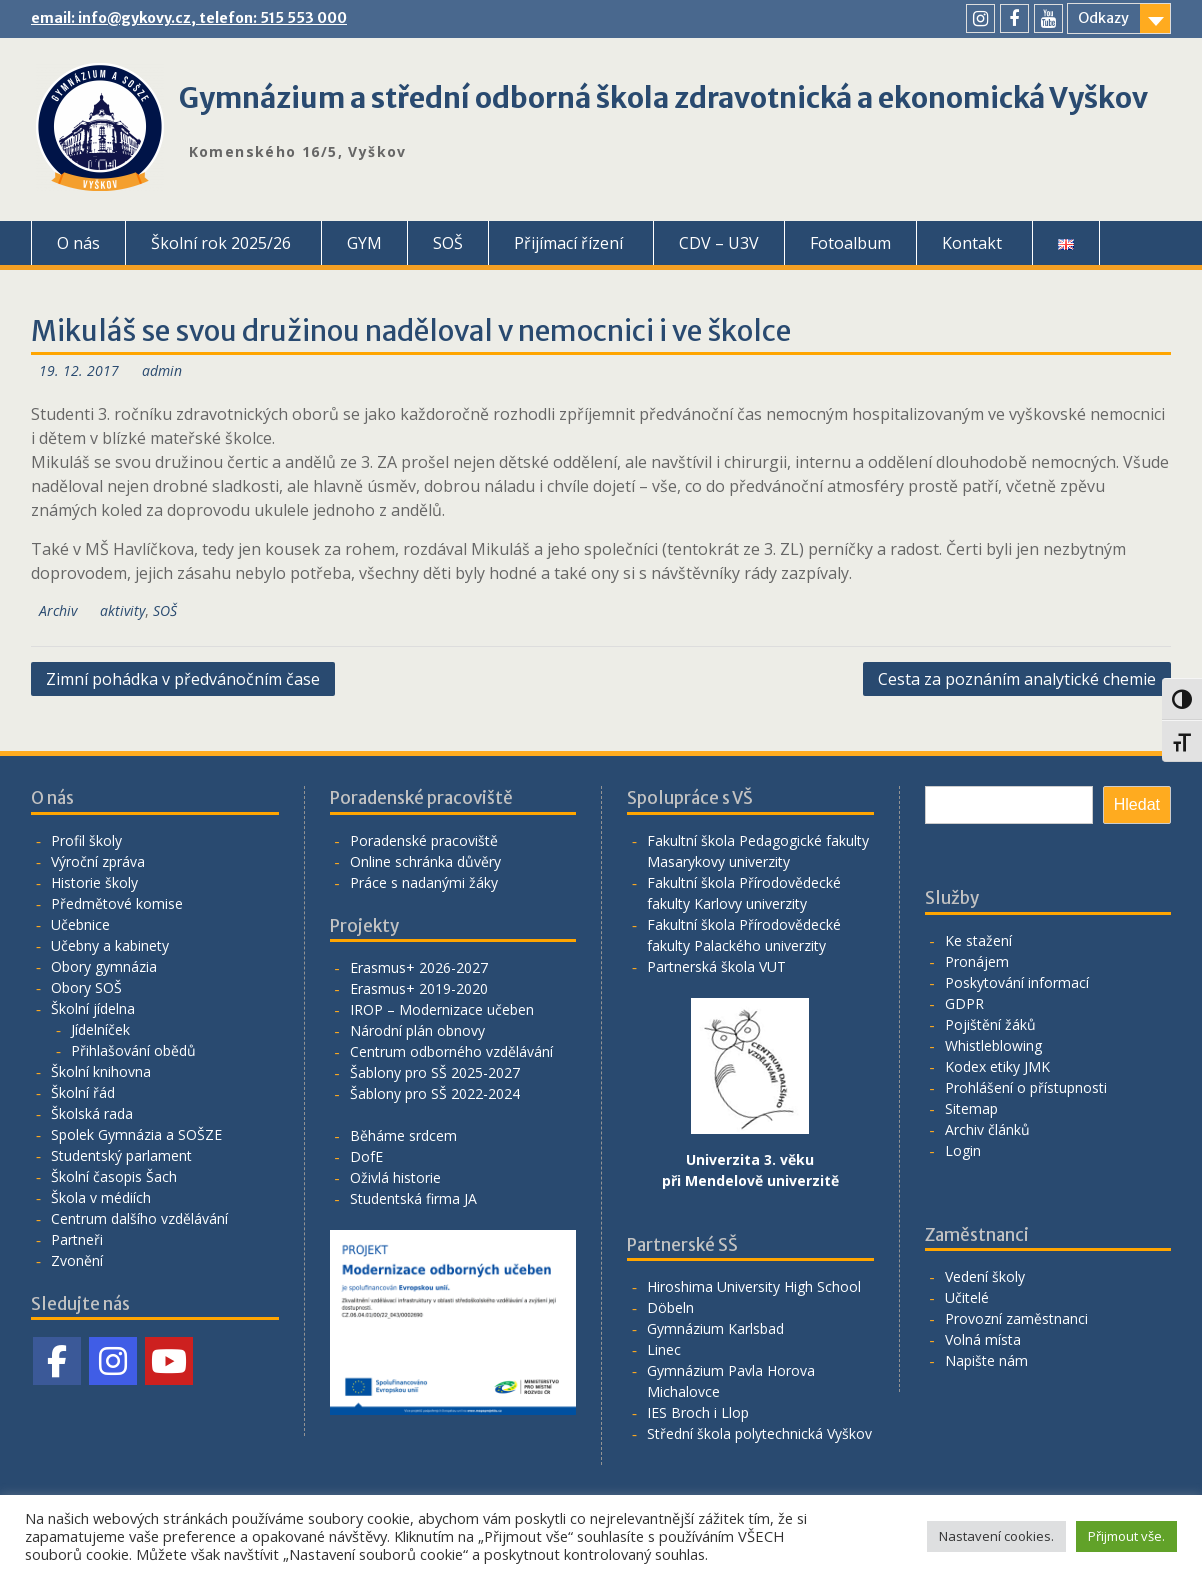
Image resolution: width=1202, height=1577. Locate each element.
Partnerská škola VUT (716, 966)
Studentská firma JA (413, 1198)
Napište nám (986, 1360)
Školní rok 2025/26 (221, 243)
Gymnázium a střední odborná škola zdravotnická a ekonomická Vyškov (663, 98)
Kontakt (972, 243)
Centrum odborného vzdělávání (451, 1051)
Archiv (58, 610)
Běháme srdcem (403, 1135)
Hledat (1137, 804)
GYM (364, 243)
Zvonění (77, 1260)
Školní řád (83, 1092)
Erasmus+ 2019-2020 (419, 988)
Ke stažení (978, 940)
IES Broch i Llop (698, 1412)
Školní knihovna (101, 1071)
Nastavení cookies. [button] (996, 1536)
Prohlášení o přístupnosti (1026, 1087)
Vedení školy (985, 1276)
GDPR (964, 1003)
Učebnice (80, 924)
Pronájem (977, 961)
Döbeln (670, 1307)
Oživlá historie (395, 1177)
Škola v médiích (101, 1197)
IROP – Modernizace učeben (442, 1009)
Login (963, 1150)
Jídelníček (100, 1029)
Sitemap (971, 1108)
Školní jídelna (93, 1008)
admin (162, 370)
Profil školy (86, 840)
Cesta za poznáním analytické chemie (1017, 679)
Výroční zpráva (98, 861)
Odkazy (1103, 18)
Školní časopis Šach (114, 1176)
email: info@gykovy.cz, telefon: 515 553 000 (189, 18)
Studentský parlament (121, 1155)
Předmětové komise (117, 903)
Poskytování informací (1017, 982)
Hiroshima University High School (754, 1286)
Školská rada (92, 1113)
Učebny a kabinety (110, 945)
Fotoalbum (850, 243)
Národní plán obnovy (417, 1030)
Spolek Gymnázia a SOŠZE (136, 1134)
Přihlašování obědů (133, 1050)
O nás (78, 243)
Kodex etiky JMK (997, 1066)
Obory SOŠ (86, 987)
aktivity (122, 610)
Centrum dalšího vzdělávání (139, 1218)
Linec (664, 1349)
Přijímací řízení (568, 243)
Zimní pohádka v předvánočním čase (183, 679)
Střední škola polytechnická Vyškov (759, 1433)
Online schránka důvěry (425, 861)
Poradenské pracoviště (424, 840)
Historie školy (94, 882)
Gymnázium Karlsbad (715, 1328)
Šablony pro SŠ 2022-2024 (435, 1093)
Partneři (77, 1239)
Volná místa (983, 1339)
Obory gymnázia (104, 966)
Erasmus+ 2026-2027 (419, 967)
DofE (366, 1156)
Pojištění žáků (990, 1024)
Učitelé (967, 1297)
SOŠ (448, 243)
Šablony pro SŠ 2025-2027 (435, 1072)
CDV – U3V (719, 243)
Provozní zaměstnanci (1016, 1318)
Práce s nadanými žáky (424, 882)
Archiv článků (987, 1129)
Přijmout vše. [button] (1126, 1536)
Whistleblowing (993, 1045)
